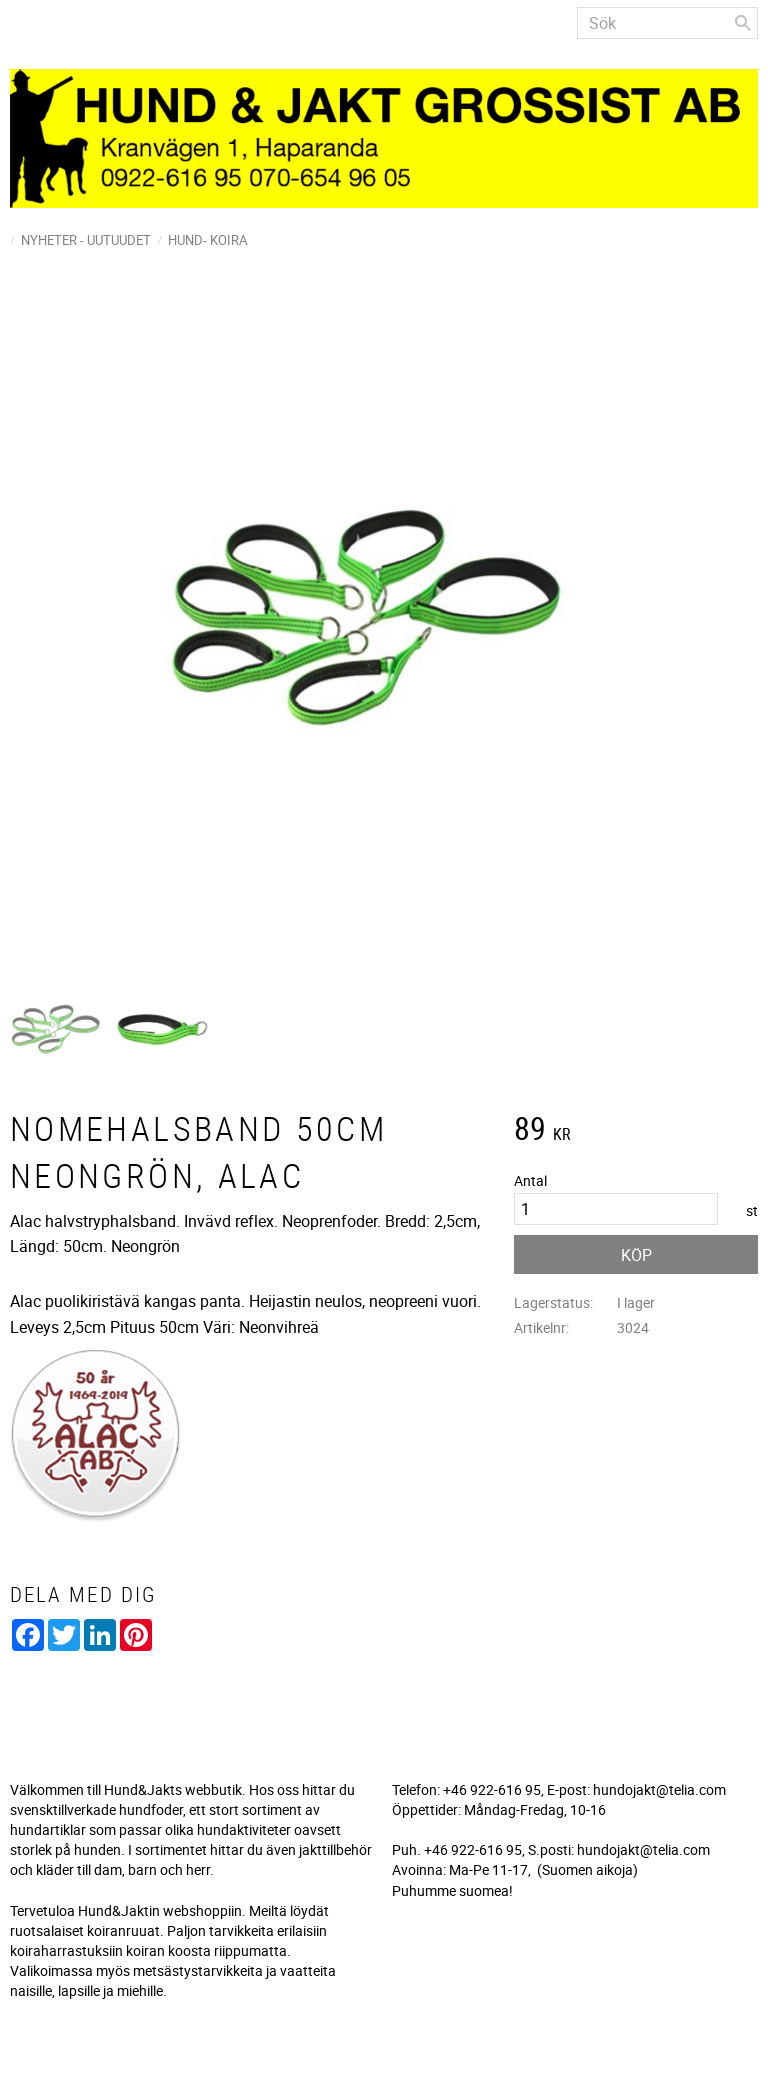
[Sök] (743, 23)
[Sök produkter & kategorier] (667, 23)
